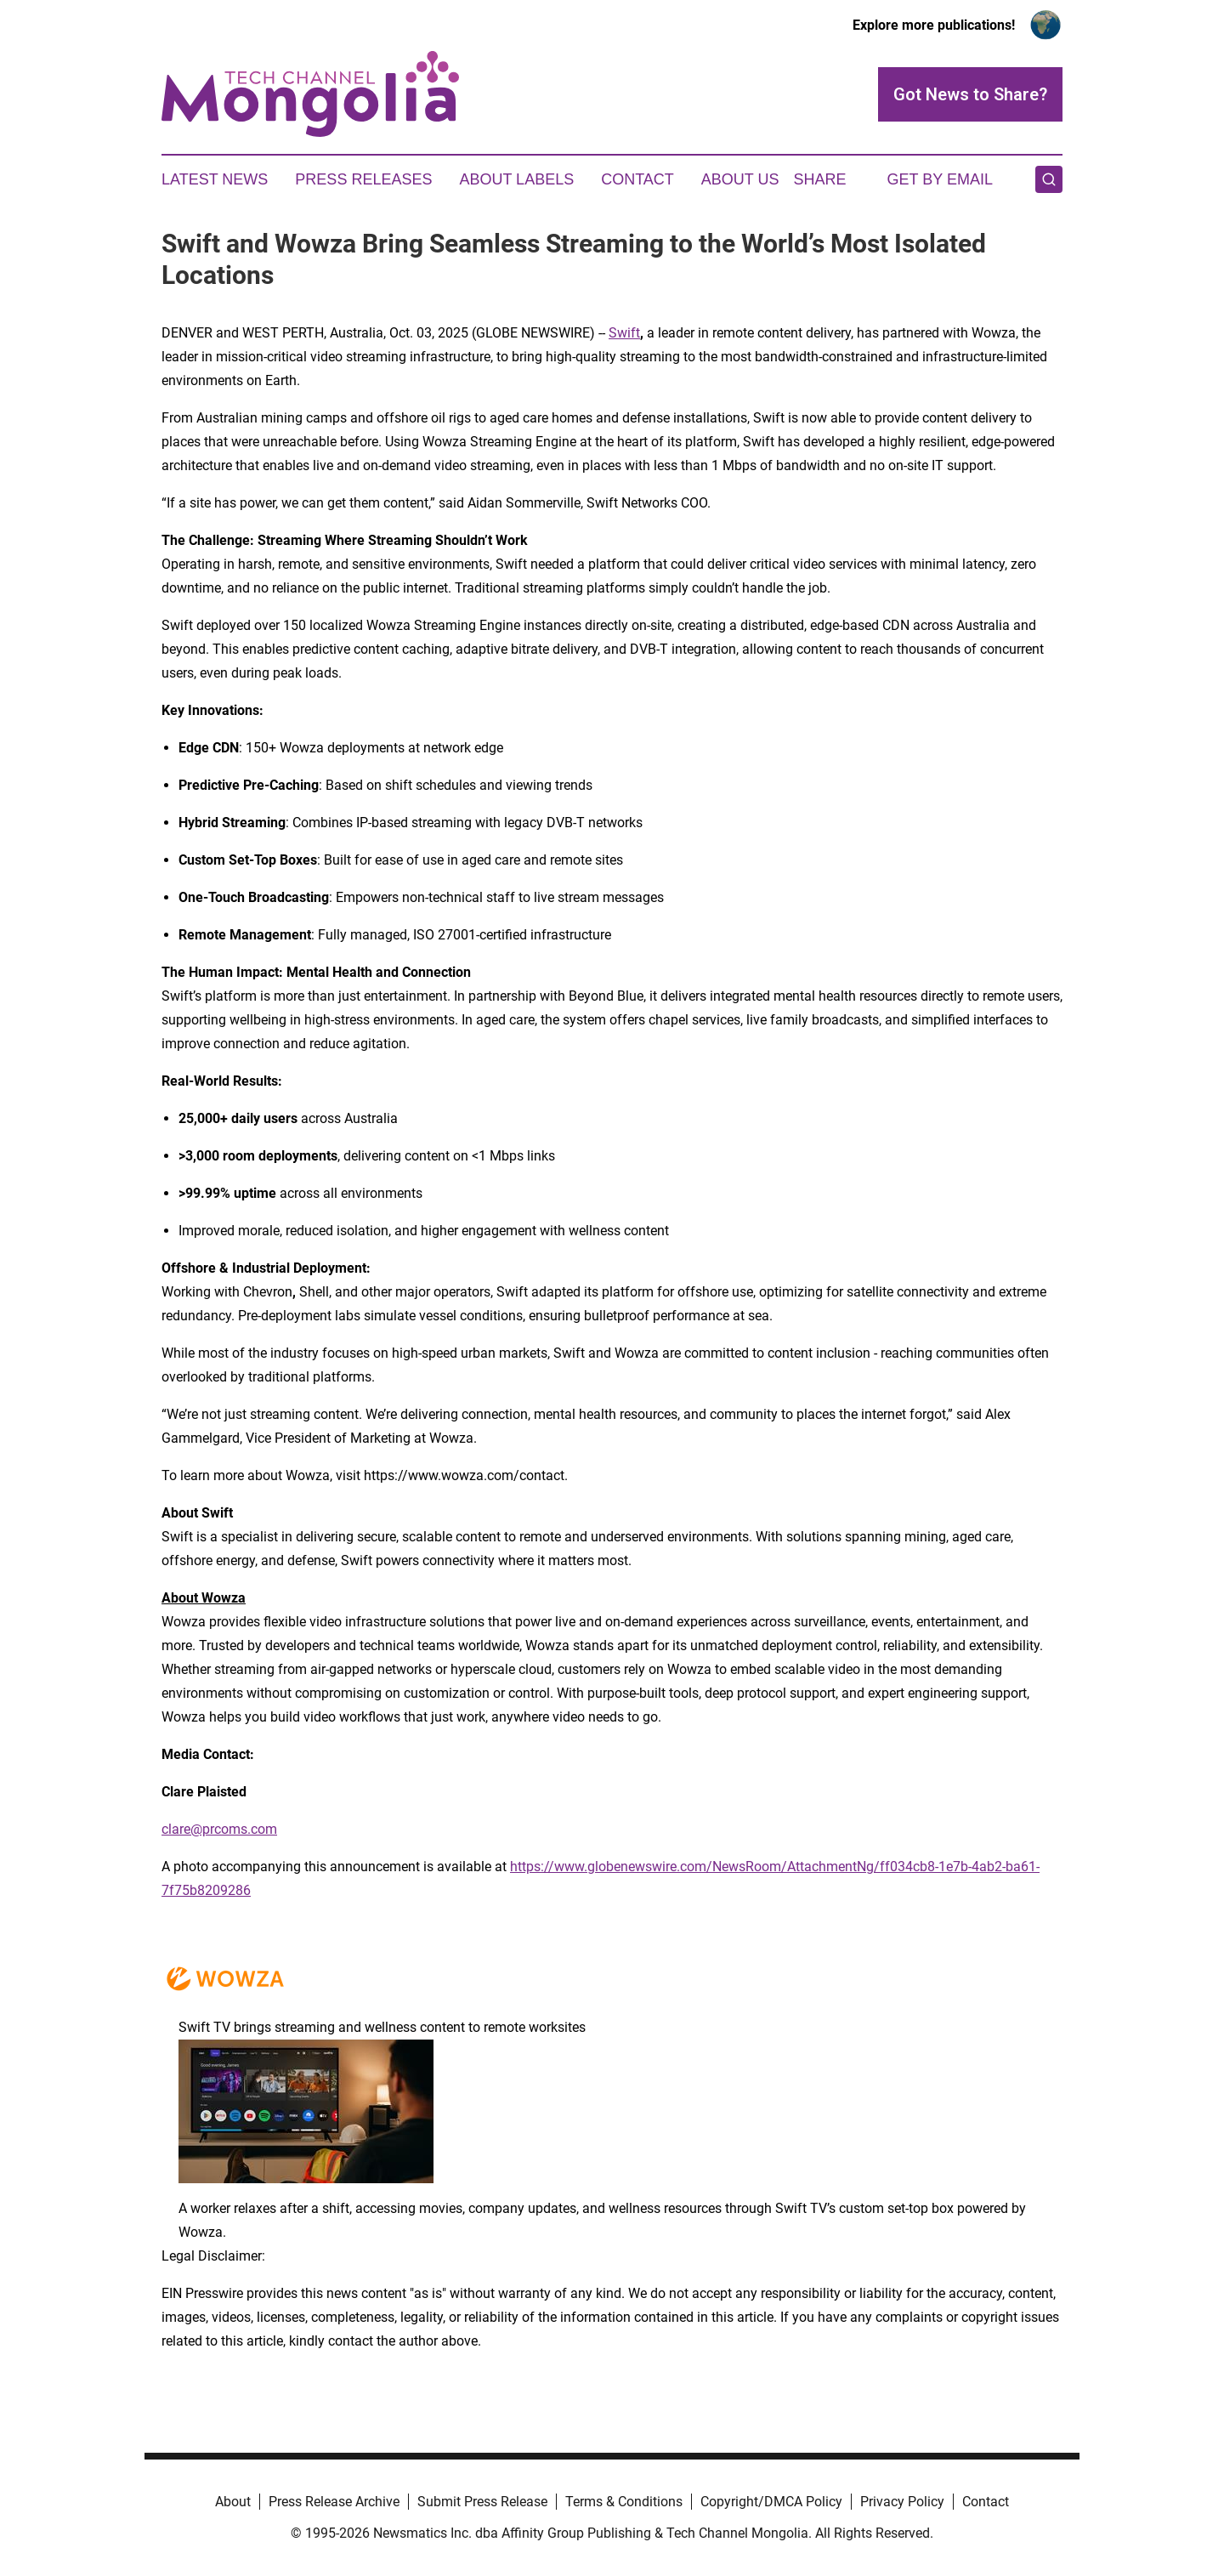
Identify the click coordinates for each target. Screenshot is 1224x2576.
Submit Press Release (482, 2502)
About (233, 2502)
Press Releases (363, 179)
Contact (637, 179)
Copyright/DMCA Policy (771, 2502)
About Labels (516, 179)
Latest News (215, 179)
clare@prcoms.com (219, 1829)
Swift (624, 333)
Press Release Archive (334, 2502)
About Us (740, 179)
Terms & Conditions (624, 2502)
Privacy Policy (902, 2502)
